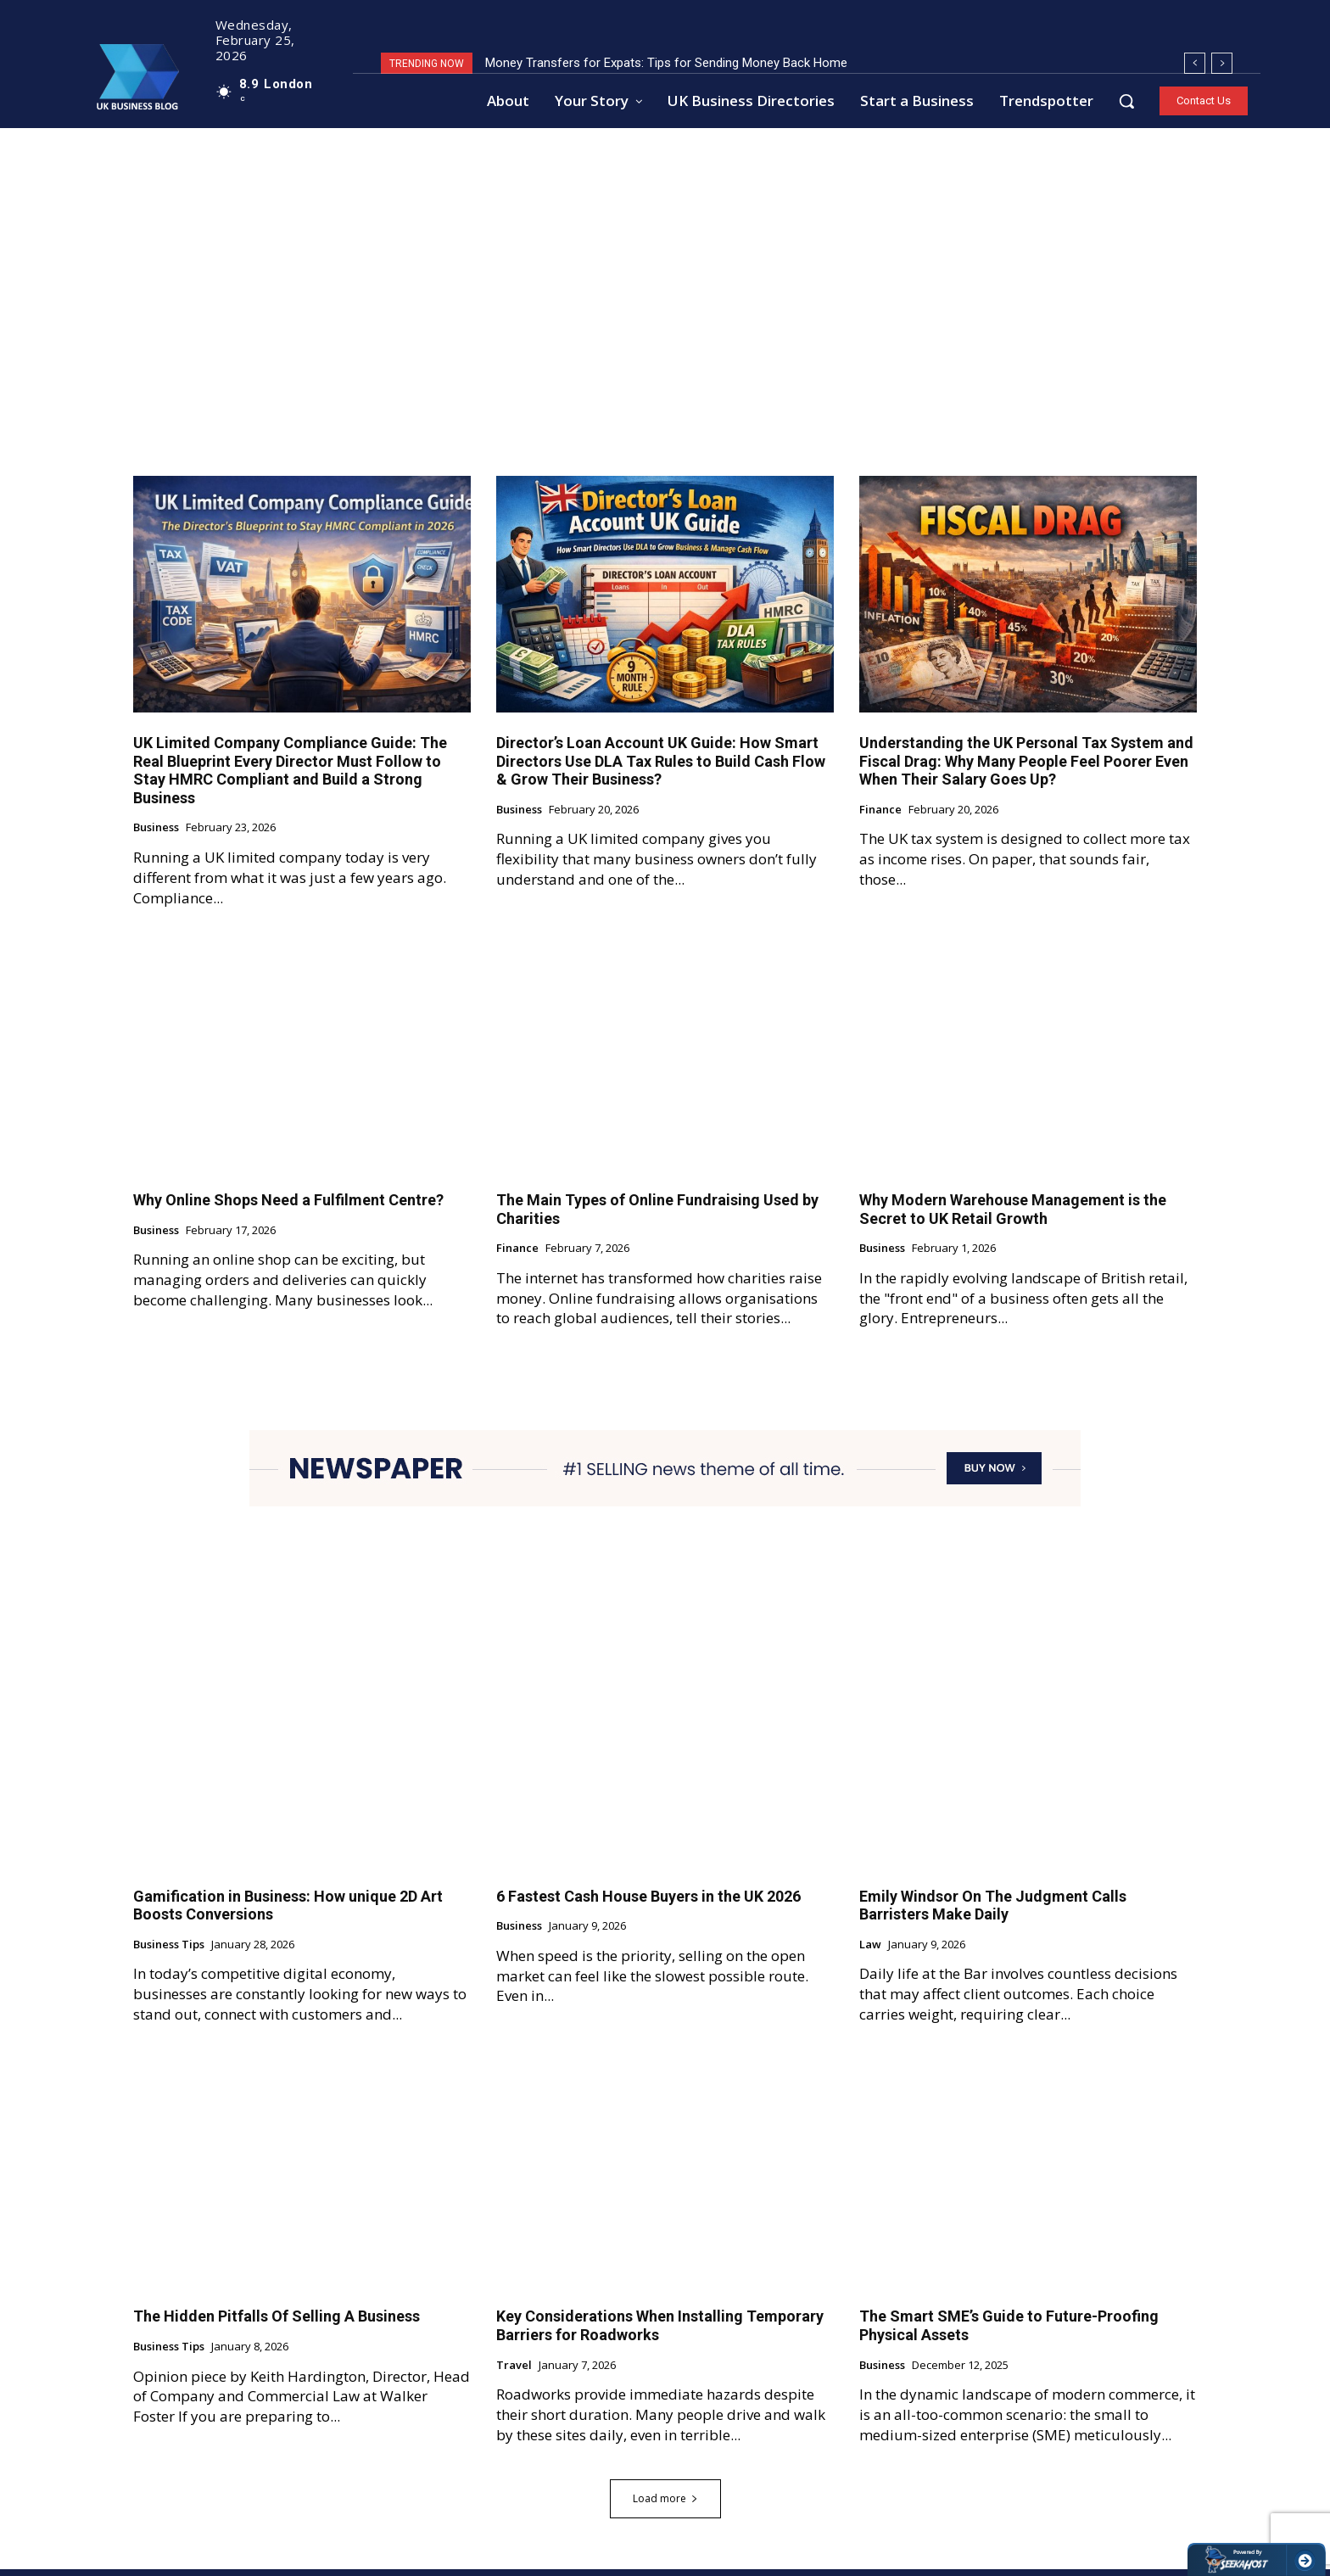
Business (156, 834)
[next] (1221, 63)
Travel (514, 2372)
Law (870, 1952)
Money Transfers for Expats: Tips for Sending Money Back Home (666, 62)
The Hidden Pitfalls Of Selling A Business (276, 2323)
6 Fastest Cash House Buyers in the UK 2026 (648, 1903)
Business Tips (168, 1952)
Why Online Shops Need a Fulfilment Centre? (288, 1206)
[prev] (1194, 63)
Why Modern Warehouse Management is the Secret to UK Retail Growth (1012, 1216)
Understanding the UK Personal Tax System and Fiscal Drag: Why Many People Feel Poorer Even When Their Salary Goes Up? (1026, 767)
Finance (880, 817)
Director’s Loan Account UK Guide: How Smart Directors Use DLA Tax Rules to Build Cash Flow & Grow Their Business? (660, 767)
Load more (665, 2505)
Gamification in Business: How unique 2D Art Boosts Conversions (288, 1912)
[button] (1126, 101)
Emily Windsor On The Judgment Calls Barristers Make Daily (992, 1912)
